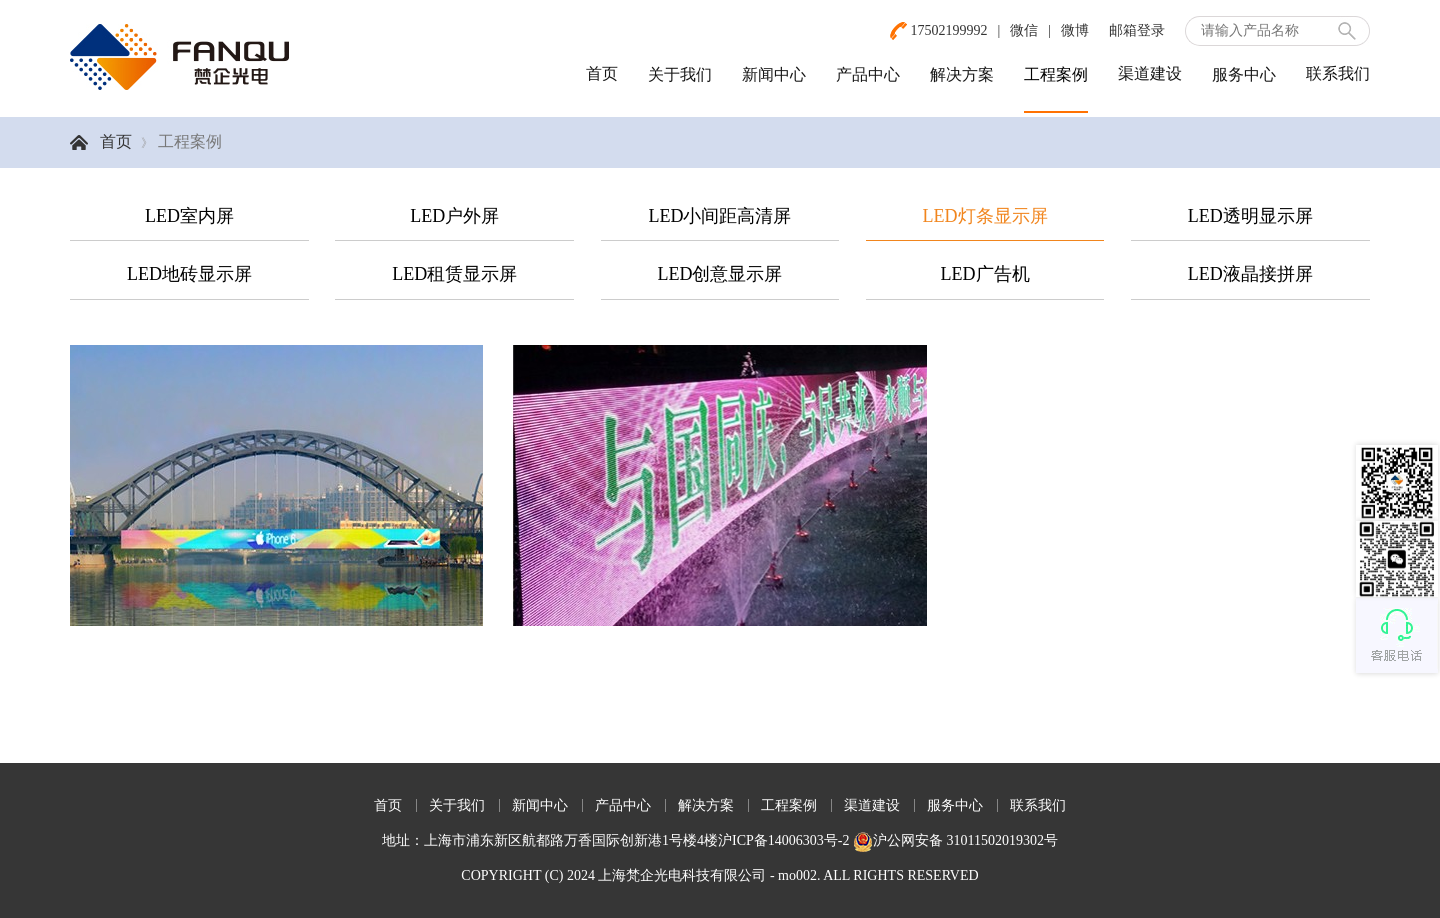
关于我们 (680, 74)
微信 (1024, 30)
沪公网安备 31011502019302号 (955, 840)
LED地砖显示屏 (189, 274)
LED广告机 (985, 274)
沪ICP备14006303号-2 (783, 840)
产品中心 (868, 74)
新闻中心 (774, 74)
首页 (602, 73)
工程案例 (1056, 74)
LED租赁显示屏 (454, 274)
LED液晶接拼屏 (1250, 274)
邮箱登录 (1137, 30)
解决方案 (962, 74)
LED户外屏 (454, 216)
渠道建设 (1150, 73)
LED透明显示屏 (1250, 216)
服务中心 (1244, 74)
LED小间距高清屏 (719, 216)
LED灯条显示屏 (985, 216)
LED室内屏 (189, 216)
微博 (1075, 30)
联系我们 (1338, 73)
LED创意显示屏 (719, 274)
